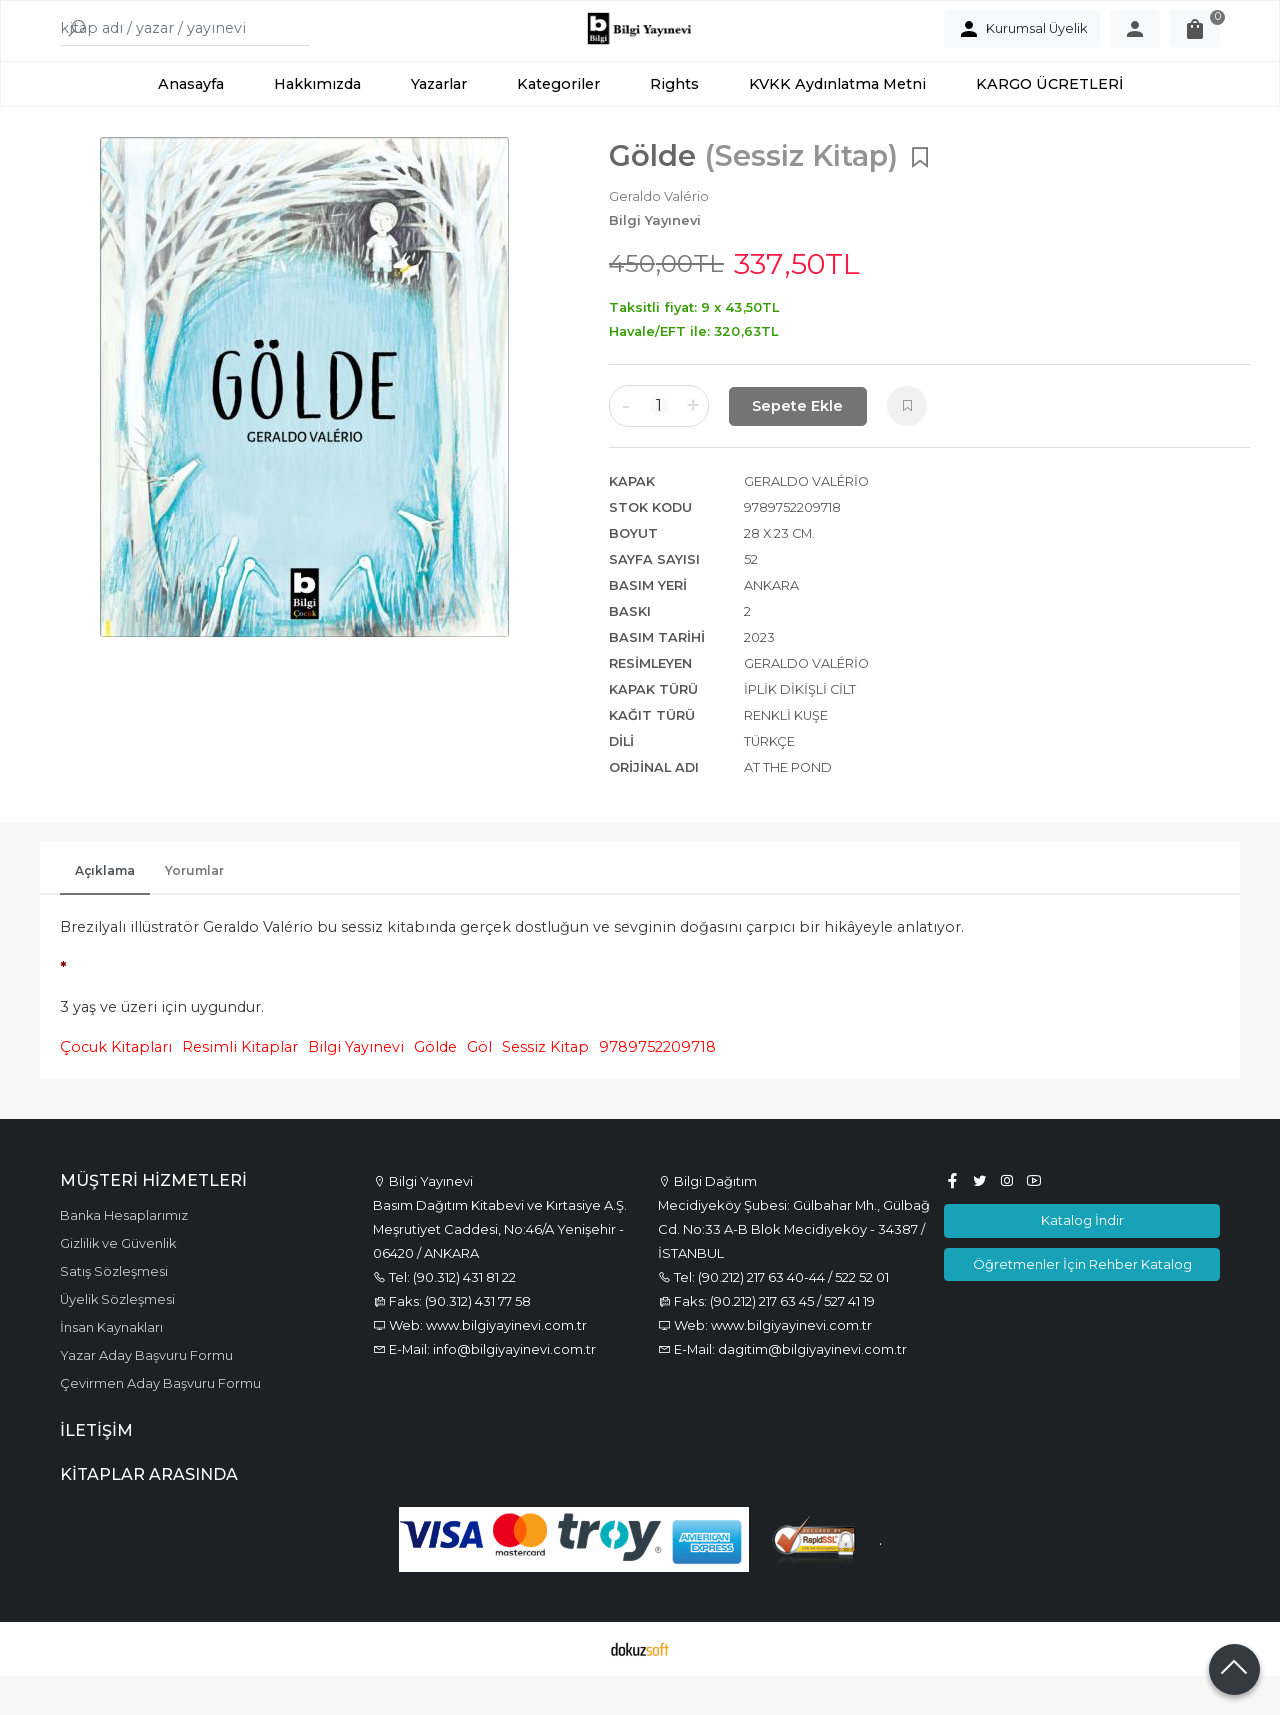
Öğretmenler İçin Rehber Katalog (1082, 1303)
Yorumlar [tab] (194, 910)
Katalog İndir (1082, 1260)
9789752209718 (657, 1087)
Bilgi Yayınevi (356, 1087)
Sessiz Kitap (545, 1087)
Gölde (435, 1087)
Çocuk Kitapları (116, 1087)
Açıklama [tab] (105, 910)
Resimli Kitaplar (240, 1087)
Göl (479, 1087)
